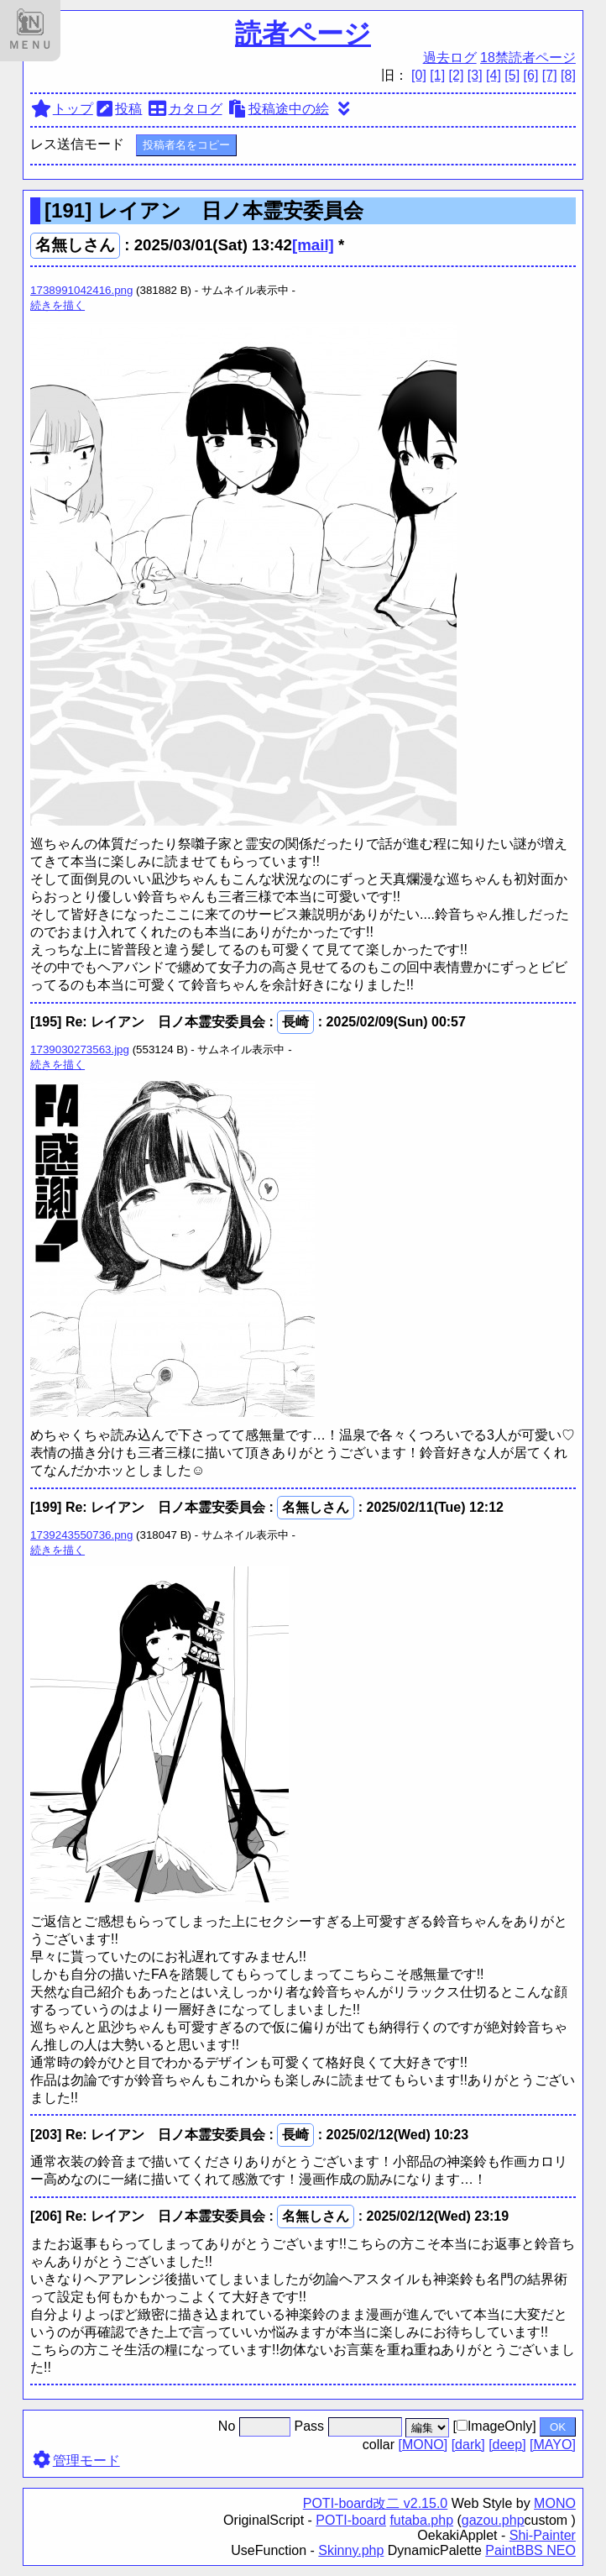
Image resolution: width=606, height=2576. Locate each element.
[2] (456, 75)
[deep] (506, 2444)
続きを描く (57, 305)
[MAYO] (553, 2444)
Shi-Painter (542, 2535)
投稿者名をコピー (186, 145)
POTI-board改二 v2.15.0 (375, 2503)
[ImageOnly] (493, 2426)
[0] (418, 75)
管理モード (75, 2460)
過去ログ (450, 57)
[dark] (468, 2444)
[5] (512, 75)
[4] (493, 75)
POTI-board (351, 2520)
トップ (61, 109)
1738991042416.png (81, 290)
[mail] (313, 245)
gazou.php (493, 2520)
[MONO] (423, 2444)
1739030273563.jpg (79, 1049)
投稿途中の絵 (277, 109)
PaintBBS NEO (530, 2550)
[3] (475, 75)
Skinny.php (351, 2550)
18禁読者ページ (528, 57)
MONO (555, 2503)
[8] (568, 75)
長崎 (295, 1022)
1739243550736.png (81, 1535)
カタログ (184, 109)
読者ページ (303, 33)
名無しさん (75, 245)
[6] (531, 75)
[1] (437, 75)
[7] (549, 75)
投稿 (118, 109)
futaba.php (421, 2520)
